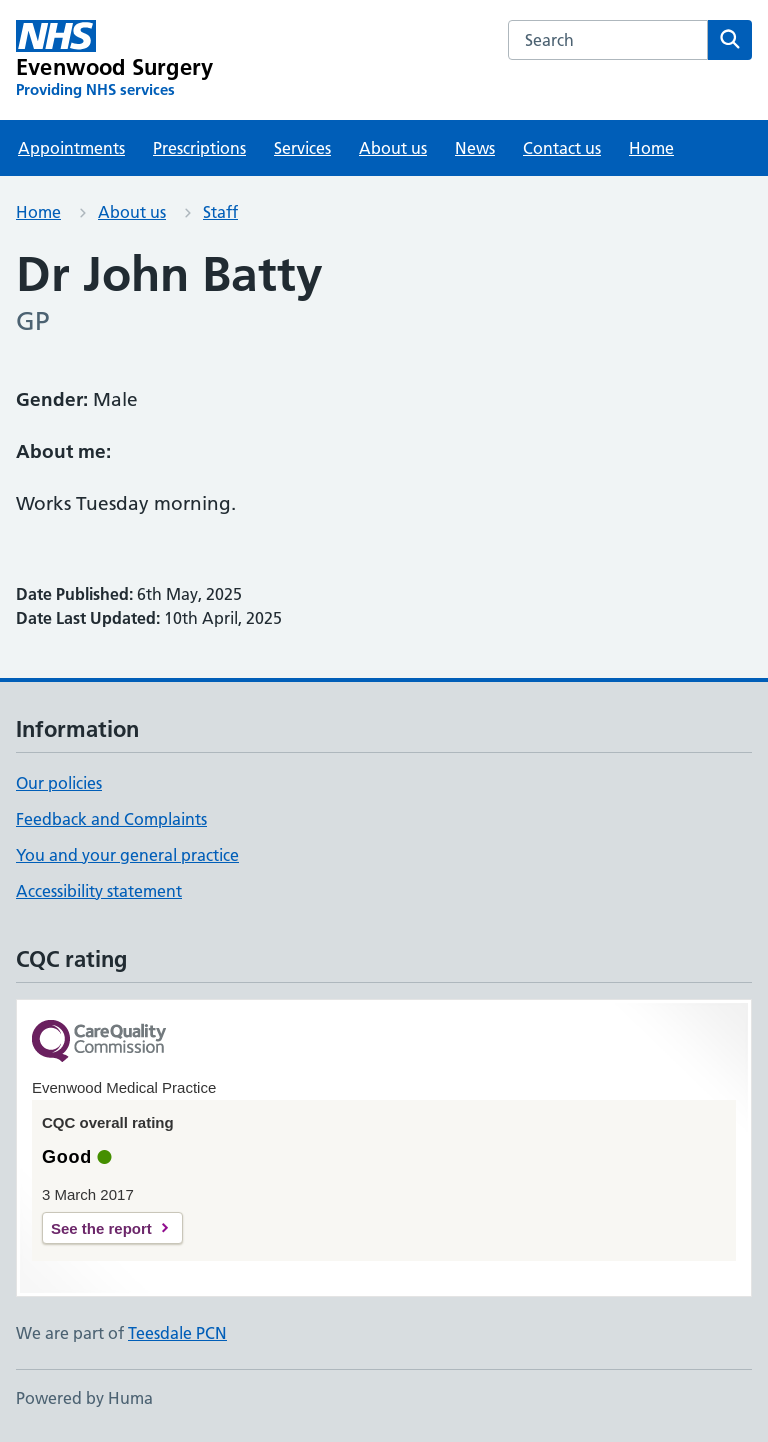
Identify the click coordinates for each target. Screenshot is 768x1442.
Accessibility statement (99, 891)
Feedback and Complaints (111, 819)
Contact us (562, 148)
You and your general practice (127, 855)
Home (651, 148)
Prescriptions (199, 148)
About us (393, 148)
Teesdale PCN (177, 1333)
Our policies (59, 783)
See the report (101, 1228)
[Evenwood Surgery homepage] (114, 60)
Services (302, 148)
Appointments (71, 148)
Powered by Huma (84, 1398)
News (475, 148)
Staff (220, 212)
